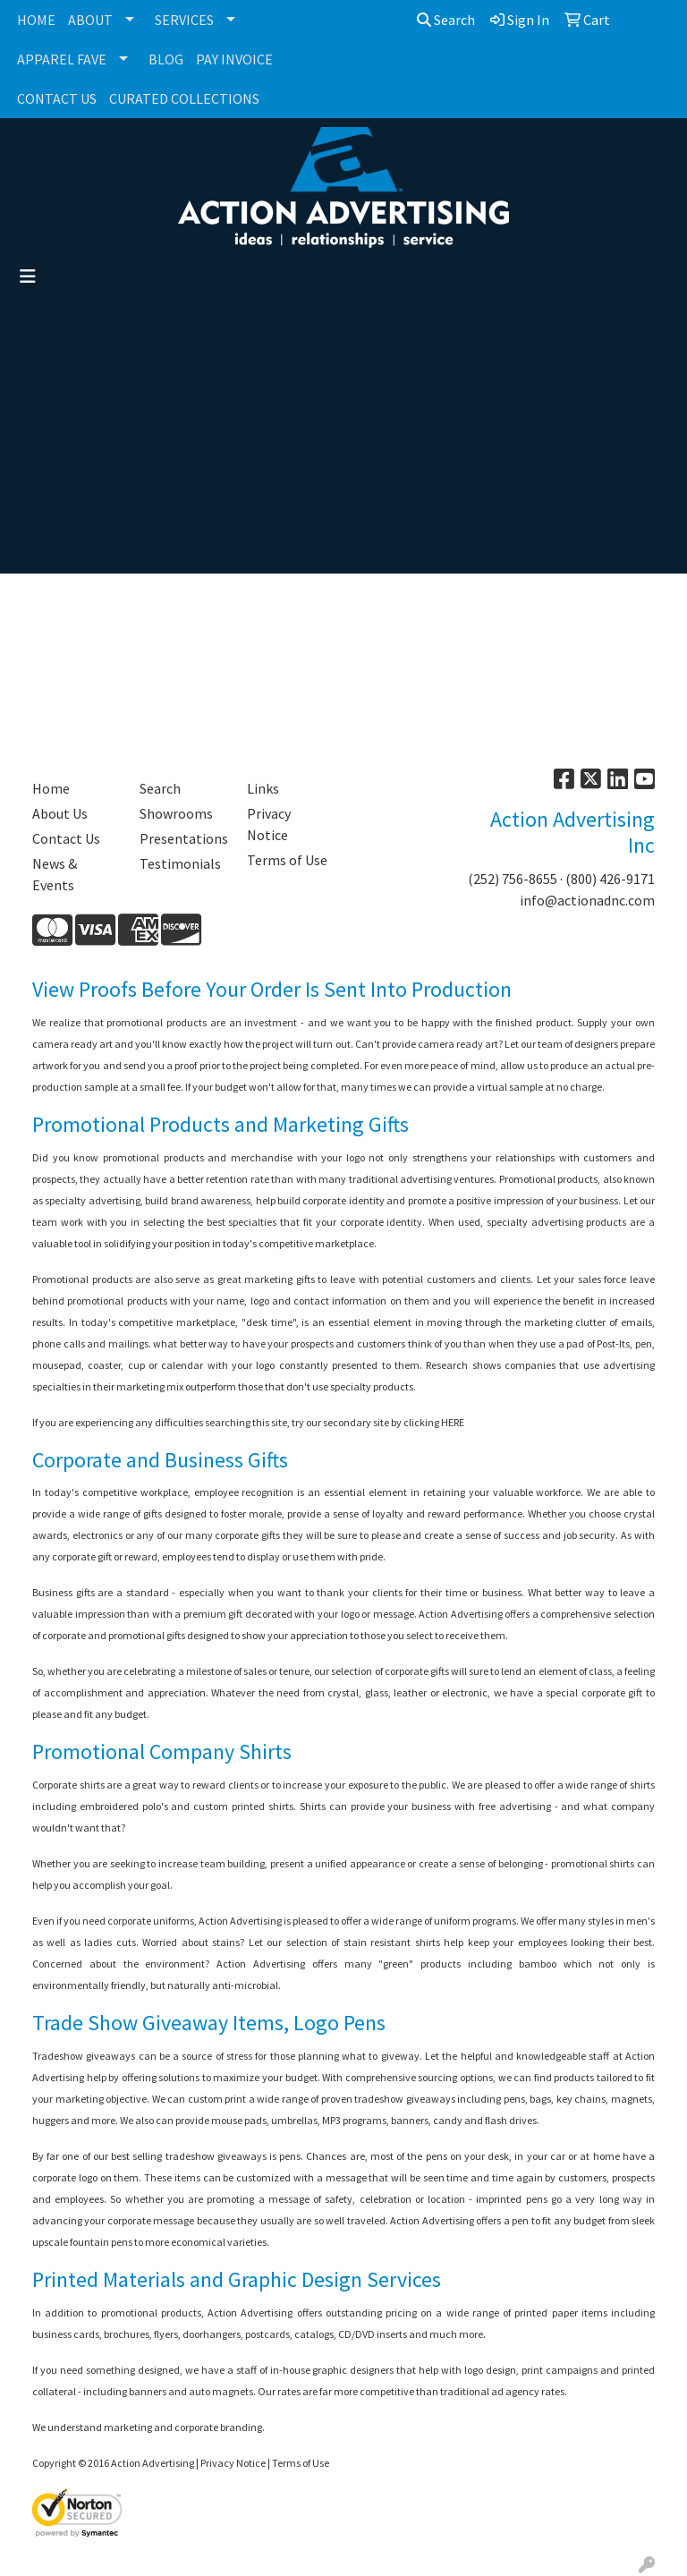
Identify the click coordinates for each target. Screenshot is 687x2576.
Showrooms (176, 813)
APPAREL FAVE (61, 59)
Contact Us (66, 838)
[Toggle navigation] (28, 276)
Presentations (182, 838)
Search (446, 20)
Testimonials (180, 863)
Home (51, 788)
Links (263, 788)
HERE (452, 1422)
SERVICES (184, 20)
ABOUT (90, 20)
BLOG (165, 59)
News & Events (54, 874)
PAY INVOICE (234, 59)
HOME (36, 20)
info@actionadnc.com (587, 900)
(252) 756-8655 (512, 879)
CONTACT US (57, 98)
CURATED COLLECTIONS (184, 98)
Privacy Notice (269, 824)
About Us (60, 813)
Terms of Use (287, 860)
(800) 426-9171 (610, 879)
